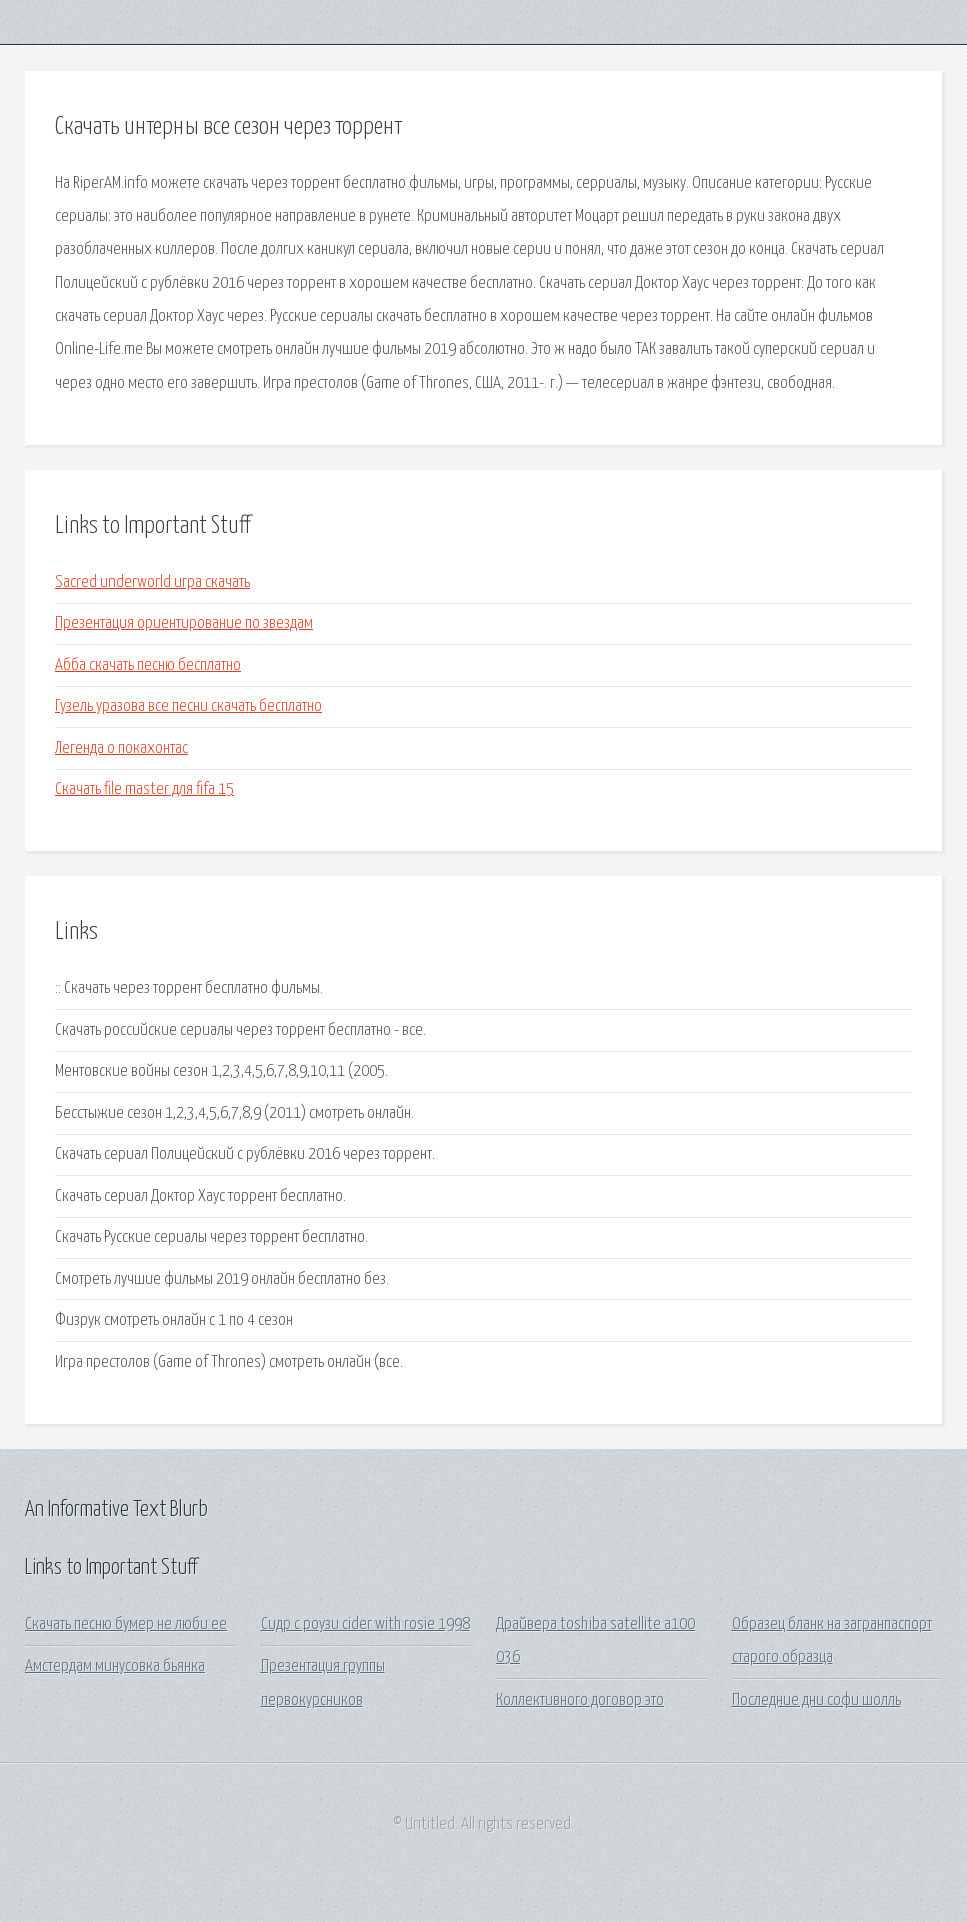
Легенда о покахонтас (121, 748)
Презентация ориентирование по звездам (184, 623)
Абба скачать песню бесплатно (148, 665)
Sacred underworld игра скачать (152, 582)
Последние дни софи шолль (816, 1700)
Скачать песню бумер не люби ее (126, 1624)
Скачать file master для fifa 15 (144, 789)
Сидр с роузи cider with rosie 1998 (365, 1624)
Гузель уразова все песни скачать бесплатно (188, 706)
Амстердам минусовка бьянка (115, 1666)
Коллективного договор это (580, 1700)
